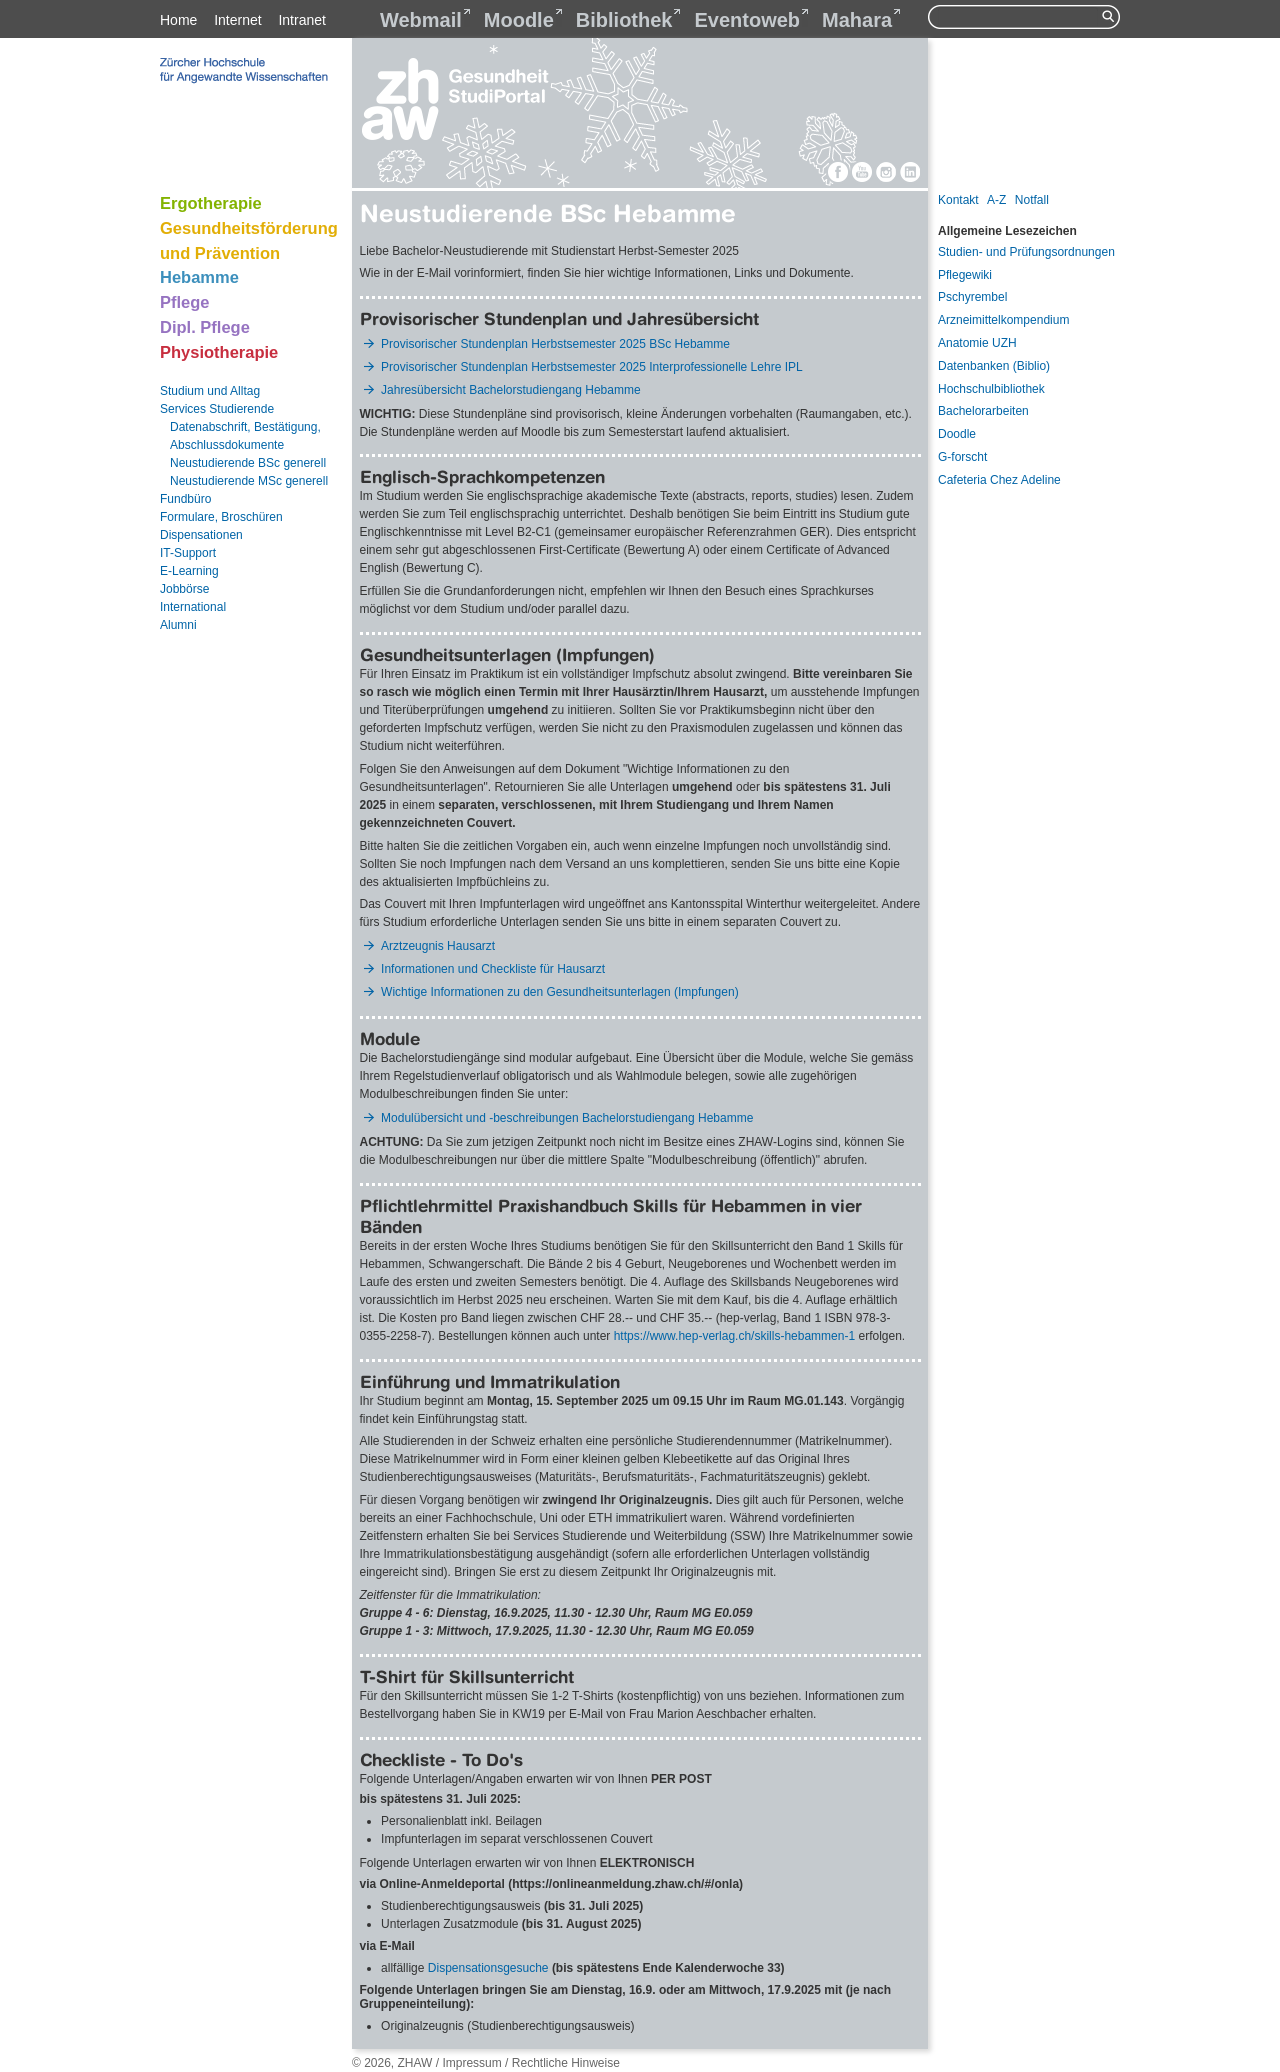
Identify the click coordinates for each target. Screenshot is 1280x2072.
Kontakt (958, 200)
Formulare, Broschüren (221, 517)
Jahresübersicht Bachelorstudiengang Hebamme (510, 390)
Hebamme (199, 277)
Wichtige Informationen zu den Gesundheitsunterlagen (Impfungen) (560, 992)
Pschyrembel (972, 297)
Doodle (957, 434)
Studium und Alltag (210, 391)
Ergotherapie (211, 203)
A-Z (996, 200)
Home (178, 20)
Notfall (1032, 200)
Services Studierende (217, 409)
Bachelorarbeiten (983, 411)
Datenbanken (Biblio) (994, 366)
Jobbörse (184, 589)
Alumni (178, 625)
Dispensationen (201, 535)
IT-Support (188, 553)
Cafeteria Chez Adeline (999, 480)
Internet (237, 20)
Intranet (301, 20)
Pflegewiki (965, 275)
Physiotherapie (219, 352)
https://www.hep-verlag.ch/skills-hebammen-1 (734, 1336)
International (193, 607)
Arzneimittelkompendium (1003, 320)
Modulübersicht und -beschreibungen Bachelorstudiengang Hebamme (569, 1118)
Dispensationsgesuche (490, 1968)
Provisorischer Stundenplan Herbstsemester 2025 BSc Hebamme (555, 344)
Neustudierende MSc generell (249, 481)
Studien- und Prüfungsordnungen (1026, 252)
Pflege (185, 302)
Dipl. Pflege (205, 327)
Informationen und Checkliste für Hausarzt (493, 969)
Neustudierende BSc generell (248, 463)
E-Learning (189, 571)
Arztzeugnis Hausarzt (438, 946)
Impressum (471, 2063)
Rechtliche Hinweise (566, 2063)
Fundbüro (185, 499)
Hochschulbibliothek (991, 389)
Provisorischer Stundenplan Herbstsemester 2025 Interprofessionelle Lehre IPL (592, 367)
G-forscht (962, 457)
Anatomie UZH (977, 343)
